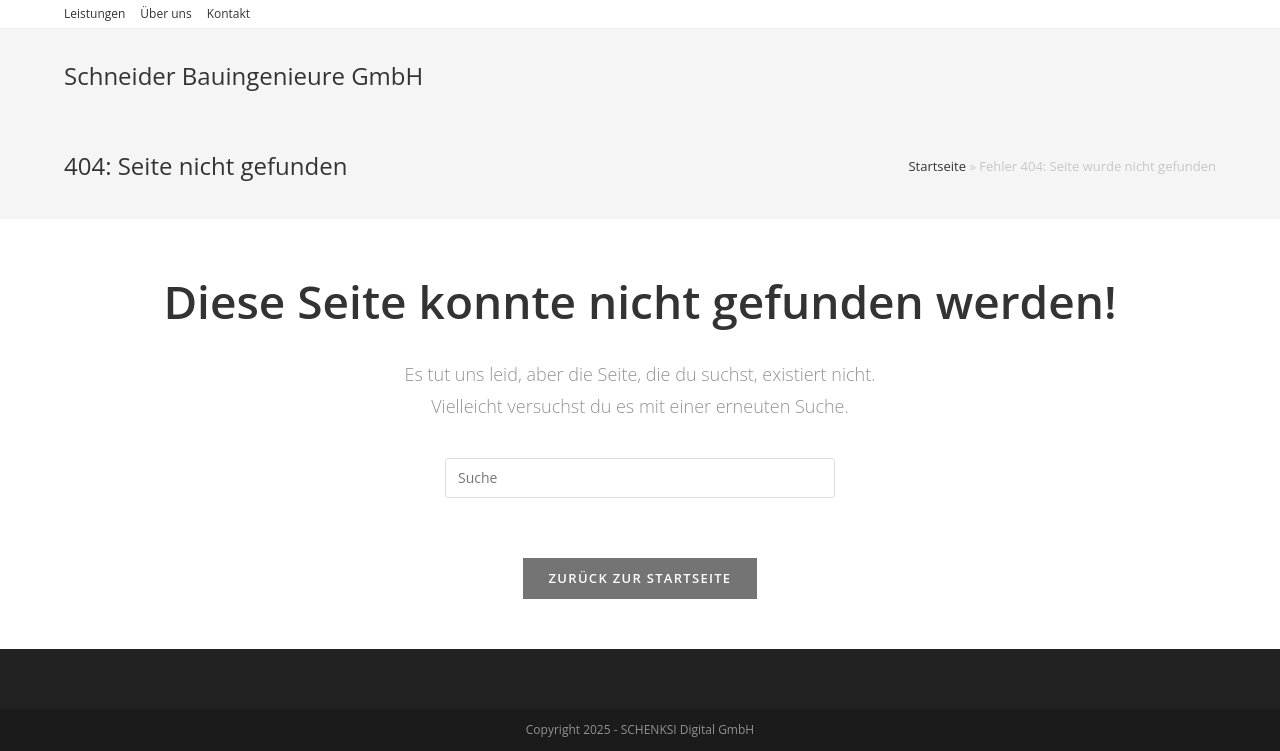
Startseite (937, 166)
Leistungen (94, 14)
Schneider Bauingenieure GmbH (243, 75)
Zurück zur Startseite (640, 578)
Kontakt (228, 14)
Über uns (165, 14)
